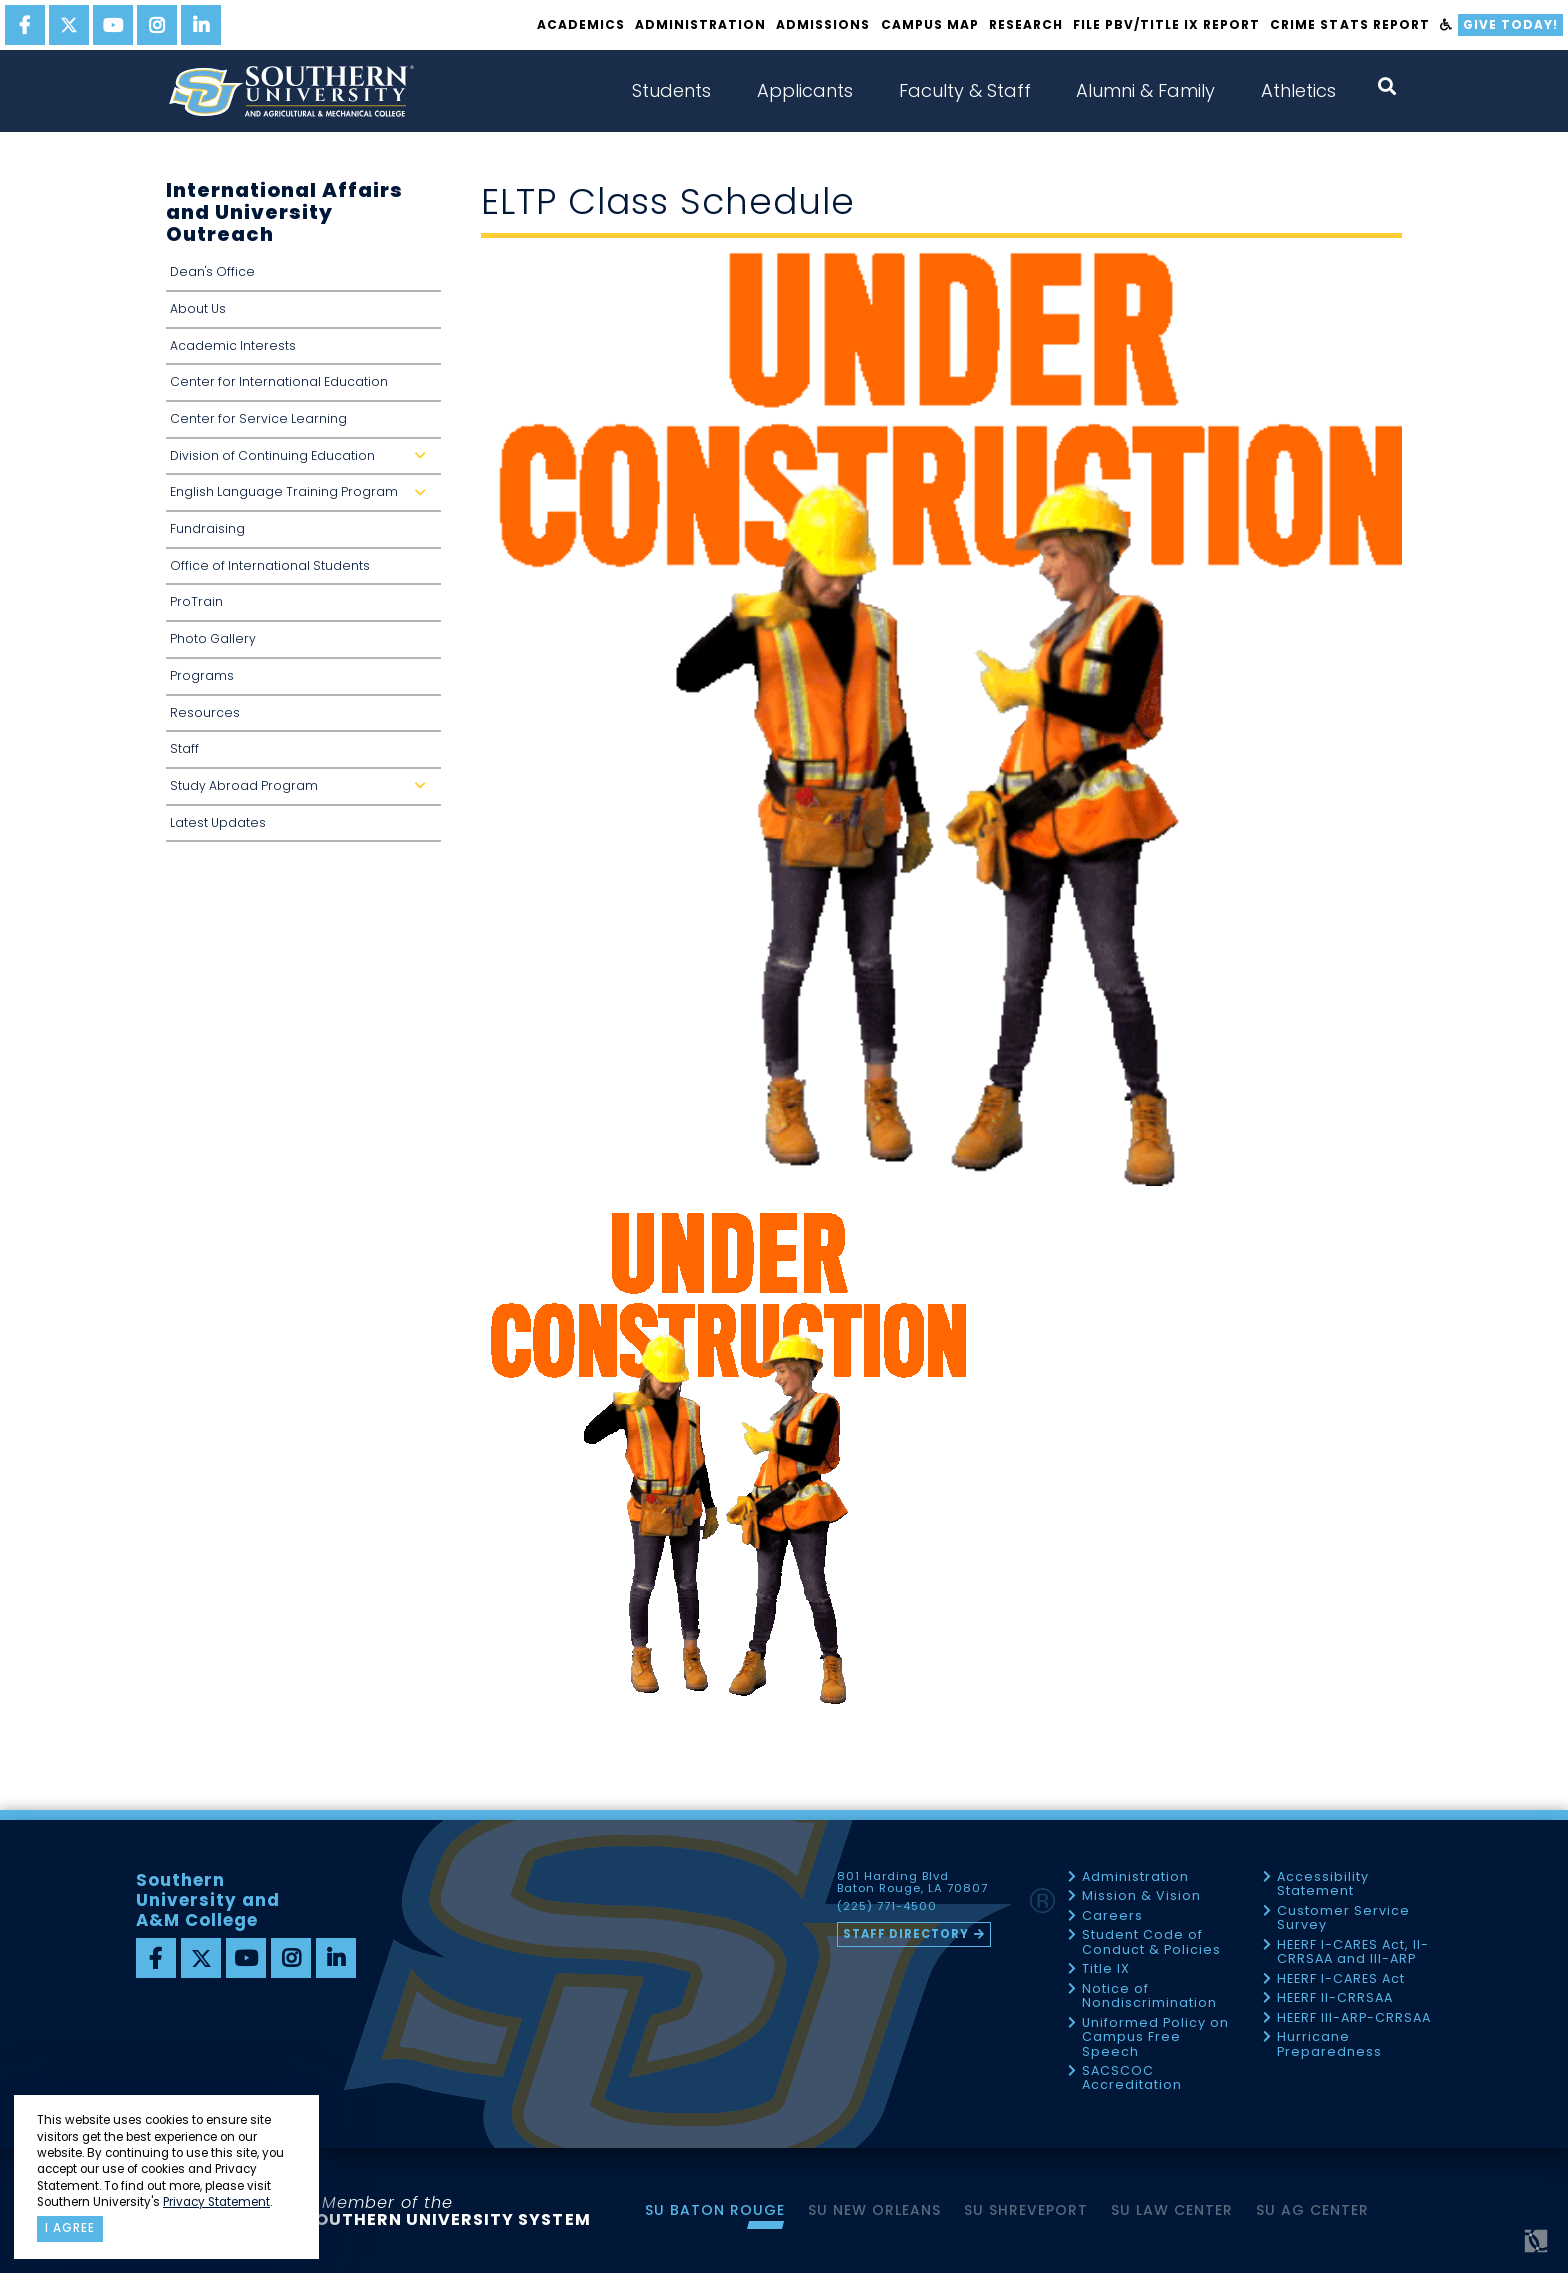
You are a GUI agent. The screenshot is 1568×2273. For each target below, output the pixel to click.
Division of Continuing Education (302, 461)
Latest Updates (218, 822)
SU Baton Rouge (715, 2210)
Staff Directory (906, 1934)
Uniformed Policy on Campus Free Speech (1155, 2038)
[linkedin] (201, 25)
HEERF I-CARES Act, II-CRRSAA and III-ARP (1353, 1952)
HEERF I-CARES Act (1341, 1979)
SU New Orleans (874, 2210)
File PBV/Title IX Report (1166, 24)
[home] (291, 91)
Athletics (1298, 90)
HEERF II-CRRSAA (1335, 1998)
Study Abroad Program (302, 791)
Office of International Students (270, 565)
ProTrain (196, 601)
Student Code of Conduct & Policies (1151, 1942)
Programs (202, 675)
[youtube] (113, 25)
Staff (184, 748)
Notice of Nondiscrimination (1149, 1996)
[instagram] (157, 25)
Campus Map (930, 24)
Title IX (1106, 1969)
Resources (205, 712)
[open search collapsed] (1387, 86)
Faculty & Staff (965, 90)
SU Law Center (1172, 2210)
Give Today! (1510, 24)
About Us (198, 308)
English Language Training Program (302, 497)
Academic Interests (233, 345)
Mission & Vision (1141, 1896)
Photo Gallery (213, 638)
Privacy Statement (216, 2202)
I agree (70, 2228)
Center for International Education (279, 381)
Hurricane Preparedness (1329, 2044)
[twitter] (69, 25)
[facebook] (25, 25)
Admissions (823, 24)
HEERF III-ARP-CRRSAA (1354, 2018)
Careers (1112, 1916)
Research (1026, 24)
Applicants (805, 90)
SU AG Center (1312, 2210)
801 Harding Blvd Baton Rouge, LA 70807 (912, 1883)
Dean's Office (212, 271)
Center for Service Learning (258, 418)
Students (671, 90)
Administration (700, 24)
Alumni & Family (1145, 90)
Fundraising (207, 528)
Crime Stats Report (1349, 24)
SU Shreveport (1026, 2210)
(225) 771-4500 (887, 1907)
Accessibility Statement (1323, 1884)
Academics (581, 24)
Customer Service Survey (1343, 1918)
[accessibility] (1446, 25)
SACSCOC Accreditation (1132, 2078)
